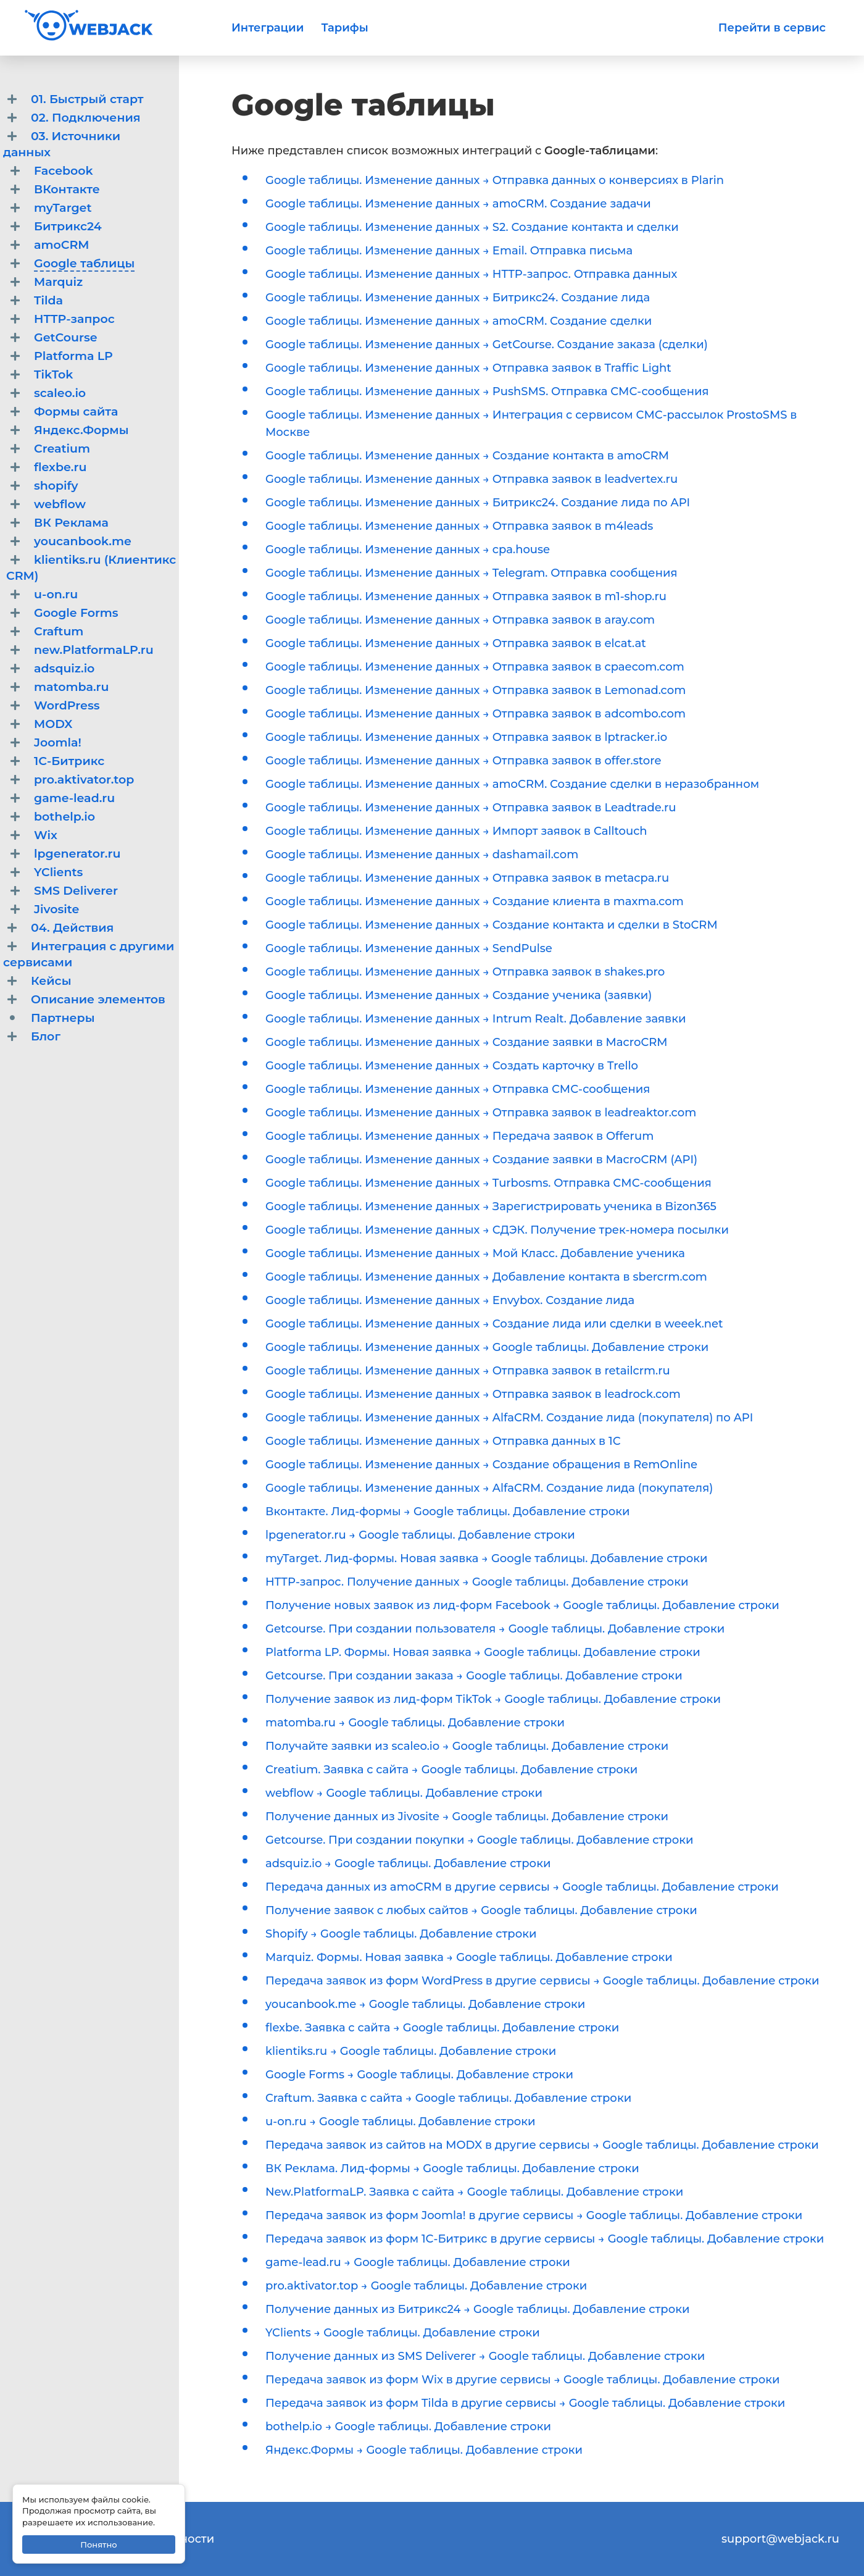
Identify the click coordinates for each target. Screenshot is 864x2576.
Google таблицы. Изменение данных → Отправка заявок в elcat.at (455, 643)
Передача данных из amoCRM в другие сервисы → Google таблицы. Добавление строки (522, 1887)
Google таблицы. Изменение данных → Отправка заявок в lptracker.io (466, 737)
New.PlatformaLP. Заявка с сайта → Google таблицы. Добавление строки (474, 2192)
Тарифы (344, 28)
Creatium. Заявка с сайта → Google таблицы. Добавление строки (451, 1769)
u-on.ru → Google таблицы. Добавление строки (400, 2121)
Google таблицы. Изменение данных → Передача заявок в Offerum (459, 1136)
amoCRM (61, 245)
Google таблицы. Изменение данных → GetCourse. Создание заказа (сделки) (486, 344)
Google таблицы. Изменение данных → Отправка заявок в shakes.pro (465, 972)
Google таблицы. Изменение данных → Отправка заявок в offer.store (463, 760)
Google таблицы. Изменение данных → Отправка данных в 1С (443, 1441)
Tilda (48, 300)
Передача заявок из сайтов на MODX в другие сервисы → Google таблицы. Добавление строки (542, 2145)
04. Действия (72, 928)
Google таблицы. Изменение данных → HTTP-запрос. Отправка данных (471, 274)
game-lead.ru (74, 798)
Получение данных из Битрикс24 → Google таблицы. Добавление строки (477, 2309)
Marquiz (58, 282)
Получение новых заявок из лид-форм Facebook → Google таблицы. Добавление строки (522, 1605)
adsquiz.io (64, 668)
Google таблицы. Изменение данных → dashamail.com (421, 854)
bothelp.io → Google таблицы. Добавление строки (408, 2426)
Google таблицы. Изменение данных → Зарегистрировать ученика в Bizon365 (491, 1206)
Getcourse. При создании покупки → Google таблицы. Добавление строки (479, 1840)
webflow (60, 504)
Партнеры (62, 1018)
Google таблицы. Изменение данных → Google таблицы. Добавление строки (486, 1347)
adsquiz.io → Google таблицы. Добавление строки (407, 1863)
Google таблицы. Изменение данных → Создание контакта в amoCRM (467, 455)
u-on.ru (56, 594)
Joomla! (57, 742)
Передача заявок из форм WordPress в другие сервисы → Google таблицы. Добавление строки (542, 1981)
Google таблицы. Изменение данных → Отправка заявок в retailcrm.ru (467, 1371)
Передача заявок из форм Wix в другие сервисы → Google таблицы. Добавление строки (522, 2379)
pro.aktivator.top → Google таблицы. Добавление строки (426, 2286)
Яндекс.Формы (81, 430)
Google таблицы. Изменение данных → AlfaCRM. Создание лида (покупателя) (489, 1488)
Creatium (62, 448)
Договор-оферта (73, 2556)
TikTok (53, 374)
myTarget (62, 208)
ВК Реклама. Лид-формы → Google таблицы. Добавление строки (452, 2168)
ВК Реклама (71, 523)
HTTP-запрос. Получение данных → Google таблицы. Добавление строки (476, 1582)
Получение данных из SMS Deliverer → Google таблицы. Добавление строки (485, 2356)
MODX (53, 724)
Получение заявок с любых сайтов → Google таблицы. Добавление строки (481, 1910)
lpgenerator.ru (77, 854)
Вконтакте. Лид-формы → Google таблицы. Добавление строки (447, 1511)
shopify (56, 486)
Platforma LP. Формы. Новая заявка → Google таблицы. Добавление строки (482, 1652)
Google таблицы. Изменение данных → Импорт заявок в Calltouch (456, 831)
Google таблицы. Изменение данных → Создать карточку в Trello (451, 1066)
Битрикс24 (68, 226)
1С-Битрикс (69, 761)
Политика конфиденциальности (119, 2539)
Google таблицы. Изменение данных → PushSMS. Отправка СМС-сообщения (487, 391)
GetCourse (66, 337)
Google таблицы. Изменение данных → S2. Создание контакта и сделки (472, 227)
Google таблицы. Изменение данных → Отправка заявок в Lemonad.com (475, 690)
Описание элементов (98, 999)
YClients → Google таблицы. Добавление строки (402, 2333)
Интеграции (267, 28)
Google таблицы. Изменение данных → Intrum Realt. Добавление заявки (475, 1019)
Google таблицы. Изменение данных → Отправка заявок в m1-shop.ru (466, 596)
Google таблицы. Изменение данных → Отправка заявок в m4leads (459, 526)
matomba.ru (71, 687)
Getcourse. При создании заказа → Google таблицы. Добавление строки (474, 1676)
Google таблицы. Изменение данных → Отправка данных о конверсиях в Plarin (494, 180)
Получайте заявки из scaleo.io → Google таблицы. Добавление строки (466, 1746)
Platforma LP (73, 356)
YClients (58, 872)
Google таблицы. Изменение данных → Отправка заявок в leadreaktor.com (480, 1112)
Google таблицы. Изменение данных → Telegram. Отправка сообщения (471, 573)
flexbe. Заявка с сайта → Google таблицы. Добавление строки (442, 2027)
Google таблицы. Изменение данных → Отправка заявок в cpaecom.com (474, 667)
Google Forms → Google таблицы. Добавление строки (419, 2074)
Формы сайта (76, 411)
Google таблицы (84, 263)
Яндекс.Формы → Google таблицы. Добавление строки (424, 2450)
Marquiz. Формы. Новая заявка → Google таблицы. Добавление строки (469, 1957)
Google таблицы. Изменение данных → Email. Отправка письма (449, 250)
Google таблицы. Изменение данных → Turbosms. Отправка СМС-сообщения (488, 1183)
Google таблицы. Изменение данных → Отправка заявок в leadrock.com (473, 1394)
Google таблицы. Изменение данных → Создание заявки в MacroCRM (466, 1042)
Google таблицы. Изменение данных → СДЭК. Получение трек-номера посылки (497, 1230)
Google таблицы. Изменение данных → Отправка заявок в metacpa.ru (467, 878)
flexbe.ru (60, 467)
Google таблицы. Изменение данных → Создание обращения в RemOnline (481, 1464)
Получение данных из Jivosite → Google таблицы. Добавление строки (466, 1816)
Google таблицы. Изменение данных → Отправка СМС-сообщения (457, 1089)
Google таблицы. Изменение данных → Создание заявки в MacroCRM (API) (481, 1159)
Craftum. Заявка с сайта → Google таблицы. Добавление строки (448, 2098)
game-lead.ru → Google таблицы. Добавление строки (417, 2262)
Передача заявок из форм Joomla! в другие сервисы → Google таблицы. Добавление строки (533, 2215)
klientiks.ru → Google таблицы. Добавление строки (410, 2051)
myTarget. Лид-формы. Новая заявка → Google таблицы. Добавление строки (486, 1558)
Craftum (58, 631)
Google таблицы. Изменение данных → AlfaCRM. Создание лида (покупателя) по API (509, 1417)
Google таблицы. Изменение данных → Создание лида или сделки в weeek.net (494, 1324)
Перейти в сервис (772, 28)
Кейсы (51, 981)
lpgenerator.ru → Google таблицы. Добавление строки (420, 1535)
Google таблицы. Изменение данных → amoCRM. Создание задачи (458, 204)
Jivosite (56, 909)
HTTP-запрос (74, 319)
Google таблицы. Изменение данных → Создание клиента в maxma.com (474, 901)
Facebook (63, 171)
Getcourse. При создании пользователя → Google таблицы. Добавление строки (495, 1629)
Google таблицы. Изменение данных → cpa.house (407, 549)
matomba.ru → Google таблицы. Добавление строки (415, 1722)
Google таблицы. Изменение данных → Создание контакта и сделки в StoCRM (491, 925)
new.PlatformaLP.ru (94, 650)
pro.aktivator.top (84, 779)
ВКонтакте (67, 189)
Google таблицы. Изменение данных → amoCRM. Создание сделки (458, 321)
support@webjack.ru (780, 2539)
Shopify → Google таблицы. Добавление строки (400, 1934)
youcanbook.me (82, 541)
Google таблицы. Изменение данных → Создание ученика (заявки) (458, 995)
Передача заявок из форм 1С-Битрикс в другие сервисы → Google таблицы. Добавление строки (544, 2239)
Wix (45, 835)
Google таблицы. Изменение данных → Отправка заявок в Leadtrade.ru (470, 807)
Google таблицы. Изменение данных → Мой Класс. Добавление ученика (475, 1253)
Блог (45, 1036)
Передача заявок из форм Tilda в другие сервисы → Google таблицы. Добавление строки (525, 2403)
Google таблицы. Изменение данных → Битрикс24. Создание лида (457, 297)
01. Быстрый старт (87, 99)
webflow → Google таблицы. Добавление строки (403, 1793)
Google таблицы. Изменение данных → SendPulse (408, 948)
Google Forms (76, 613)
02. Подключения (86, 118)
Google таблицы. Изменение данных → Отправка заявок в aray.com (460, 620)
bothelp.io (64, 816)
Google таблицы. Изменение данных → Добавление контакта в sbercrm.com (486, 1277)
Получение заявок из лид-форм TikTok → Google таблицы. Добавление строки (493, 1699)
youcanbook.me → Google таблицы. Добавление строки (425, 2004)
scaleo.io (60, 393)
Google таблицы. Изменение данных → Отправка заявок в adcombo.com (475, 714)
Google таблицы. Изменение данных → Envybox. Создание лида (449, 1300)
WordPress (66, 705)
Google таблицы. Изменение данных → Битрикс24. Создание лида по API (477, 502)
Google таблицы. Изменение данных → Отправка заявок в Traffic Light (468, 368)
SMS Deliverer (76, 891)
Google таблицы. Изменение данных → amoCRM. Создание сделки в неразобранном (512, 784)
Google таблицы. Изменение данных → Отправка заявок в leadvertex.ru (471, 479)
